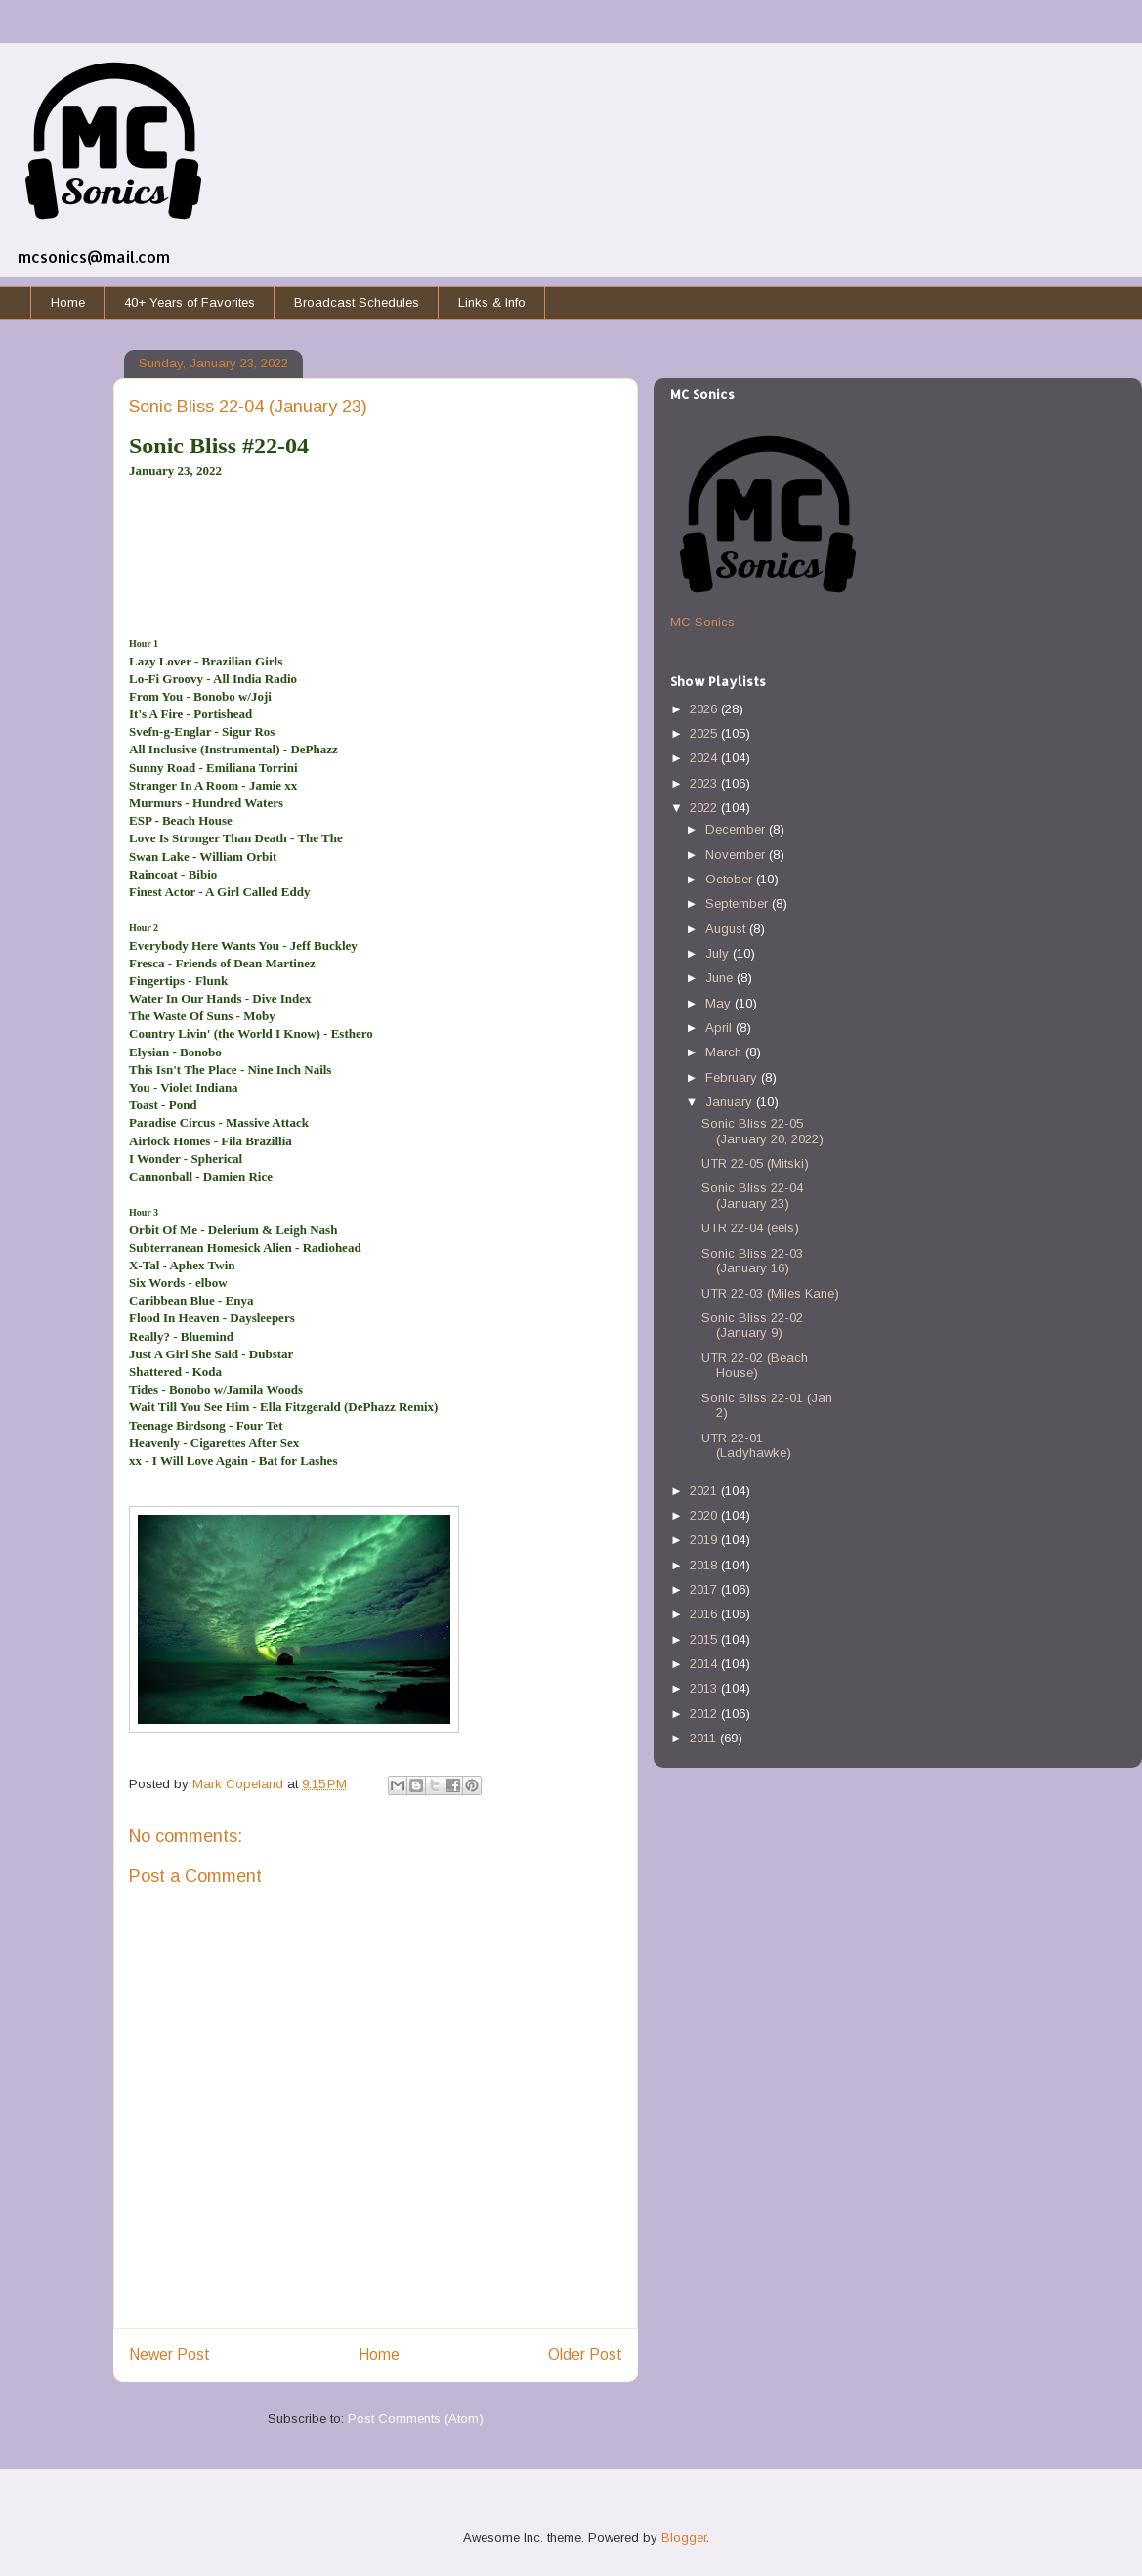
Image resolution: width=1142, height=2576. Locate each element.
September (738, 903)
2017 (705, 1589)
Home (68, 302)
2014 (705, 1663)
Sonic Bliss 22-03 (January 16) (752, 1261)
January (730, 1102)
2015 (705, 1639)
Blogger (683, 2537)
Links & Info (492, 302)
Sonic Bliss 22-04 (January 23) (752, 1196)
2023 (705, 783)
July (719, 953)
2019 (705, 1539)
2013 (705, 1688)
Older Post (585, 2354)
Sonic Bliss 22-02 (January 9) (752, 1325)
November (737, 854)
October (730, 879)
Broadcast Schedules (356, 302)
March (725, 1052)
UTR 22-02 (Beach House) (754, 1366)
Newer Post (169, 2354)
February (733, 1077)
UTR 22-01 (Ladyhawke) (746, 1446)
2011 (705, 1738)
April (720, 1027)
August (727, 929)
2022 (705, 807)
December (737, 829)
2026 (705, 709)
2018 (705, 1565)
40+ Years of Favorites (189, 302)
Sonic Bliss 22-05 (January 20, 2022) (762, 1131)
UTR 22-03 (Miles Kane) (770, 1293)
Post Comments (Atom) (416, 2418)
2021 (705, 1490)
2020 (705, 1515)
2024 (705, 758)
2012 (705, 1713)
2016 (705, 1614)
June (721, 977)
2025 (705, 733)
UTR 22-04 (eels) (750, 1228)
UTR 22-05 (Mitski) (755, 1163)
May (720, 1003)
